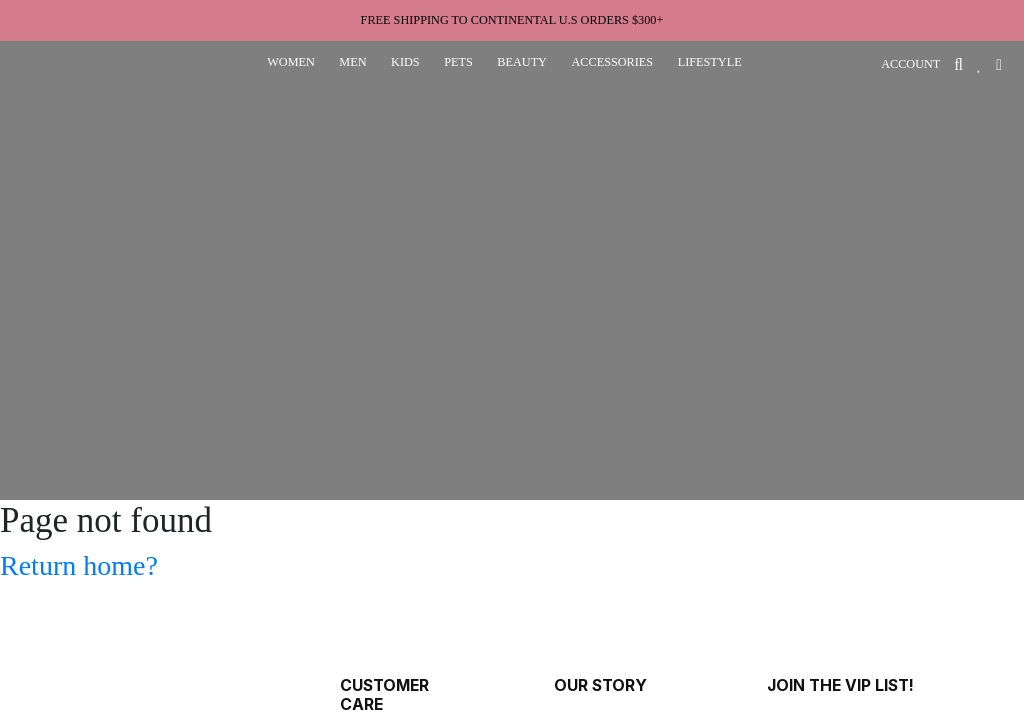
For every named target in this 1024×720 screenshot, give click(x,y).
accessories (612, 62)
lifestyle (710, 62)
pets (458, 62)
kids (405, 62)
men (352, 62)
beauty (522, 62)
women (291, 62)
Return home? (79, 565)
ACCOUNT (910, 64)
